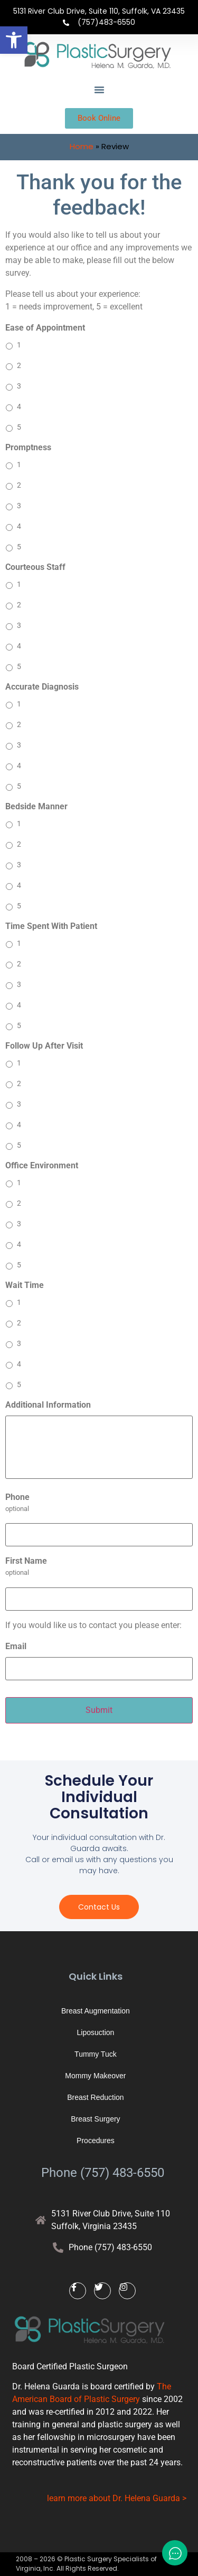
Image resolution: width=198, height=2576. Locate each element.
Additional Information (48, 1405)
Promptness (28, 447)
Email (15, 1646)
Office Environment (41, 1165)
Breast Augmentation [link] (95, 2011)
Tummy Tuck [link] (95, 2054)
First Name (26, 1561)
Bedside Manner (36, 806)
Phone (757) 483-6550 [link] (102, 2172)
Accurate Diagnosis (42, 687)
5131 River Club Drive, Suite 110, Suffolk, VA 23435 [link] (99, 11)
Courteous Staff (35, 567)
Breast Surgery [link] (95, 2119)
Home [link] (81, 146)
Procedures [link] (96, 2140)
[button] (99, 90)
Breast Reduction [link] (95, 2097)
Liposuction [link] (95, 2032)
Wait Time (24, 1285)
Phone (17, 1497)
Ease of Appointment (45, 328)
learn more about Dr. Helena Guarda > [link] (116, 2498)
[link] (13, 40)
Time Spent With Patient (51, 926)
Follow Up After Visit (44, 1046)
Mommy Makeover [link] (95, 2075)
